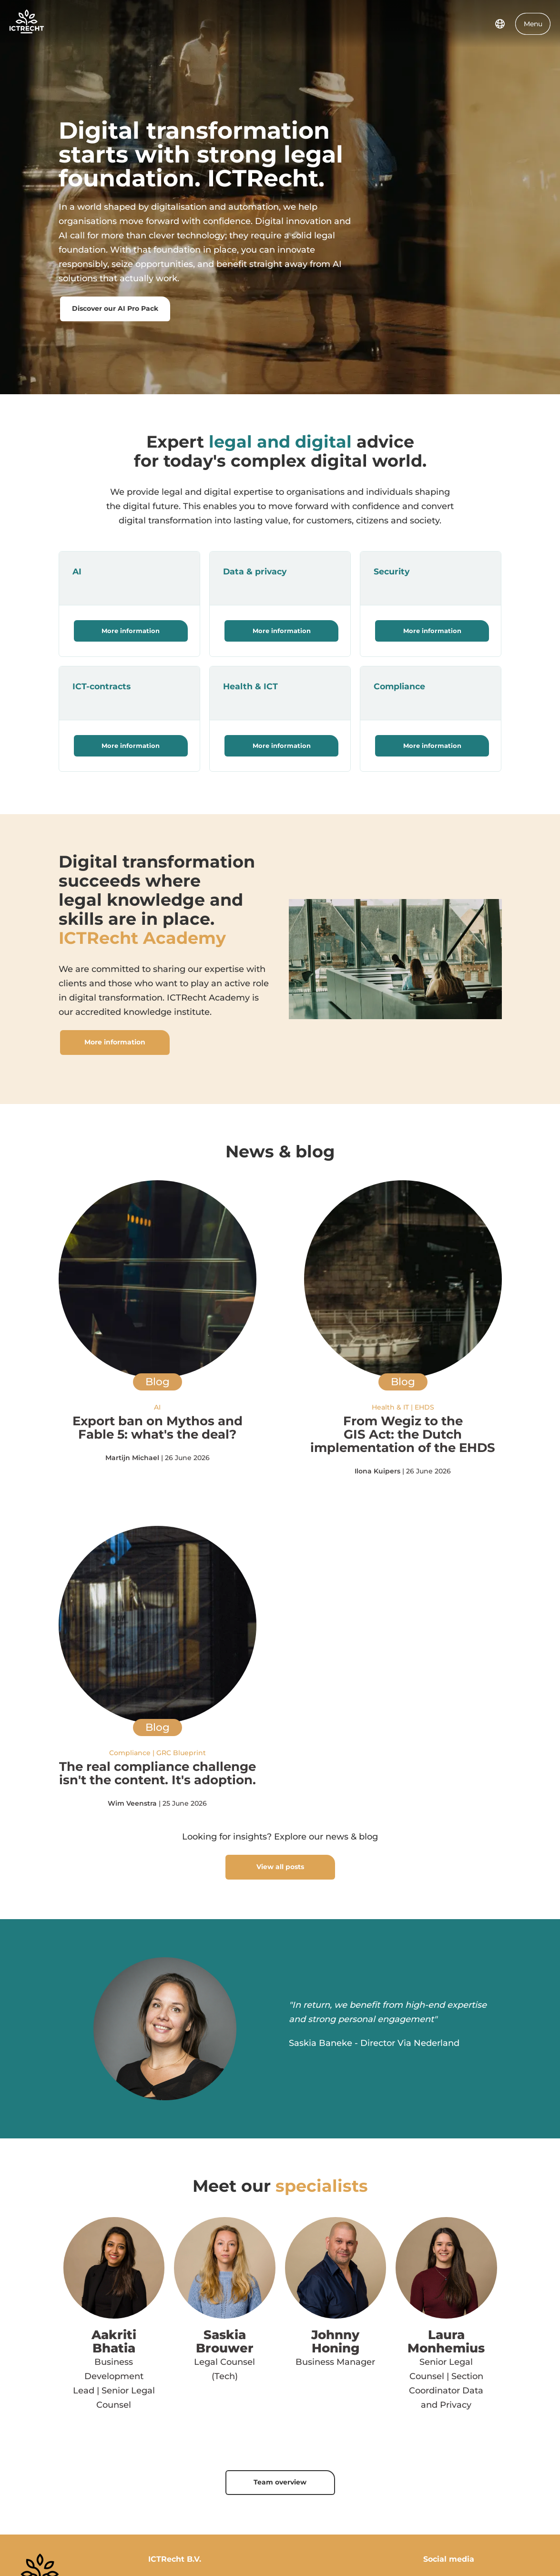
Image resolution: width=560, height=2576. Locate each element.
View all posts (280, 1866)
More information (131, 630)
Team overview (280, 2482)
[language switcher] (500, 24)
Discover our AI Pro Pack (115, 308)
